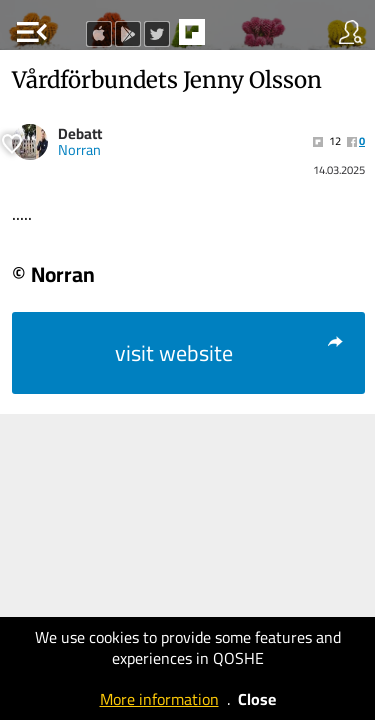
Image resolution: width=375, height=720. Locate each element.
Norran (79, 150)
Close (257, 699)
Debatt (80, 133)
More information (159, 699)
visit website (230, 353)
